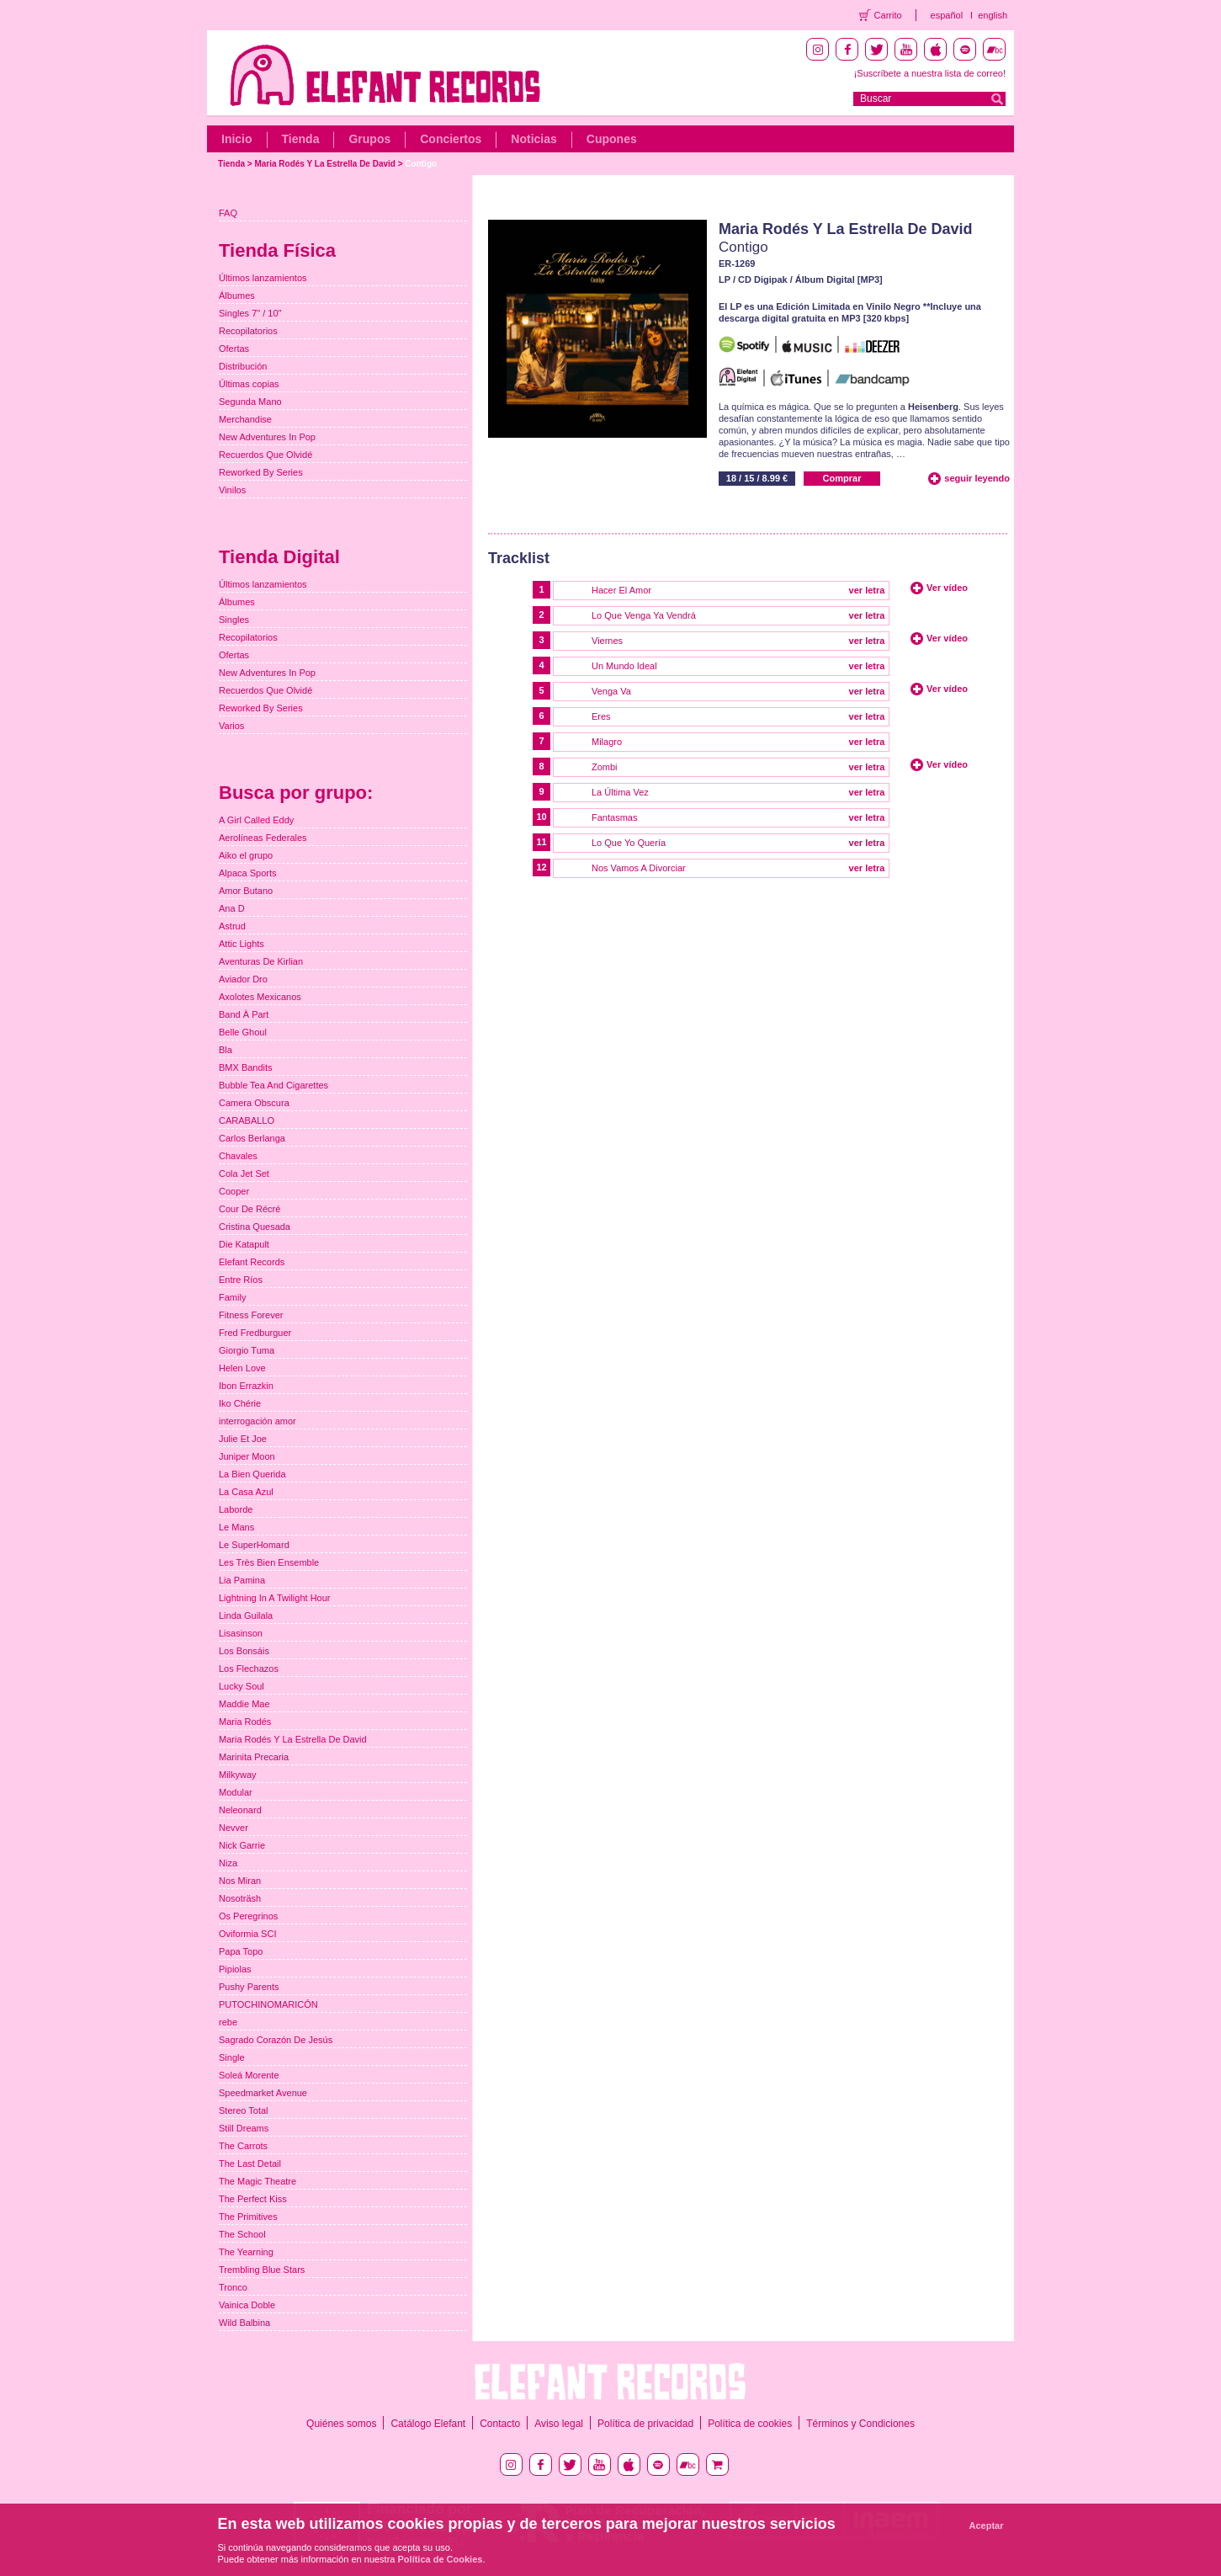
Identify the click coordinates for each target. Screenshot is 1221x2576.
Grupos (369, 139)
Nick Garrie (242, 1845)
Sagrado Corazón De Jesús (275, 2040)
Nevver (233, 1828)
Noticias (533, 139)
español (947, 15)
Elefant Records (251, 1262)
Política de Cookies (440, 2559)
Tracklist (518, 558)
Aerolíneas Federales (263, 838)
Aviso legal (558, 2424)
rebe (228, 2022)
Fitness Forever (251, 1315)
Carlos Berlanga (252, 1138)
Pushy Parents (249, 1987)
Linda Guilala (246, 1615)
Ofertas (234, 348)
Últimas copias (249, 384)
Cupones (612, 139)
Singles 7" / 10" (250, 313)
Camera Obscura (254, 1103)
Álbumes (237, 295)
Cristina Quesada (254, 1226)
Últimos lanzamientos (263, 278)
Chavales (238, 1156)
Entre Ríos (241, 1280)
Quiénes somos (341, 2424)
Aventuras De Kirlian (261, 961)
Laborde (235, 1509)
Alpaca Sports (247, 873)
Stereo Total (243, 2110)
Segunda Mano (250, 402)
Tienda (301, 139)
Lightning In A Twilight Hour (275, 1598)
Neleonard (240, 1810)
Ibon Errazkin (246, 1386)
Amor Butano (246, 891)
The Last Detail (250, 2163)
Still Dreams (243, 2128)
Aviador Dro (243, 979)
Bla (225, 1050)
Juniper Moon (247, 1456)
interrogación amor (257, 1421)
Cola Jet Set (244, 1173)
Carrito (888, 15)
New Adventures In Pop (267, 437)
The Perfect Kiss (253, 2199)
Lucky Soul (241, 1686)
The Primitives (248, 2216)
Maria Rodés (245, 1721)
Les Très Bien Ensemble (269, 1562)
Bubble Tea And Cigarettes (273, 1085)
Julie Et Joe (243, 1439)
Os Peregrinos (248, 1916)
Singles (234, 620)
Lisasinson (241, 1633)
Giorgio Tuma (246, 1350)
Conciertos (450, 139)
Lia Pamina (242, 1580)
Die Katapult (244, 1244)
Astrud (232, 926)
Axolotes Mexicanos (260, 997)
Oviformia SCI (247, 1934)
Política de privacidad (645, 2424)
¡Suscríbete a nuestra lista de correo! (930, 73)
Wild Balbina (244, 2323)
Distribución (243, 366)
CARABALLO (246, 1120)
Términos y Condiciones (860, 2424)
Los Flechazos (249, 1668)
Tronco (233, 2287)
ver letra (867, 590)
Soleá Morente (249, 2075)
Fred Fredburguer (255, 1333)
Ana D (232, 908)
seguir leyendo (977, 478)
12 (541, 867)
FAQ (228, 213)
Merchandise (245, 419)
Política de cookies (750, 2424)
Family (232, 1297)
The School (242, 2234)
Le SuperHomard (254, 1545)
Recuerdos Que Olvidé (265, 455)
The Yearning (246, 2252)
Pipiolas (235, 1969)
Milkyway (238, 1775)
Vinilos (232, 490)
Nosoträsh (240, 1898)
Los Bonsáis (244, 1651)
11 (541, 842)
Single (232, 2057)
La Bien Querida (252, 1474)
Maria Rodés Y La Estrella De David (324, 163)
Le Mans (236, 1527)
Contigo (421, 163)
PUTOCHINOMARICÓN (268, 2004)
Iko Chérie (240, 1403)
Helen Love (242, 1368)
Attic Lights (241, 944)
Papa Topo (241, 1951)
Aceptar (986, 2525)
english (992, 15)
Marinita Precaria (254, 1757)
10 (541, 817)
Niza (228, 1863)
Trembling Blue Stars (262, 2270)
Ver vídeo (947, 588)
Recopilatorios (248, 331)
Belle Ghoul (243, 1032)
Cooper (234, 1191)
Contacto (500, 2424)
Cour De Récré (249, 1209)
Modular (235, 1792)
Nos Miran (240, 1881)
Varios (231, 726)
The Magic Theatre (257, 2181)
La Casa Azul (246, 1492)
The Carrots (243, 2146)
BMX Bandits (246, 1067)
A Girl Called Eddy (256, 820)
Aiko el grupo (246, 855)
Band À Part (243, 1014)
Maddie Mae (244, 1704)
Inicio (236, 139)
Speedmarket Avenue (263, 2093)
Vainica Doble (247, 2305)
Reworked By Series (261, 472)
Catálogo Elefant (427, 2424)
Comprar (842, 478)
